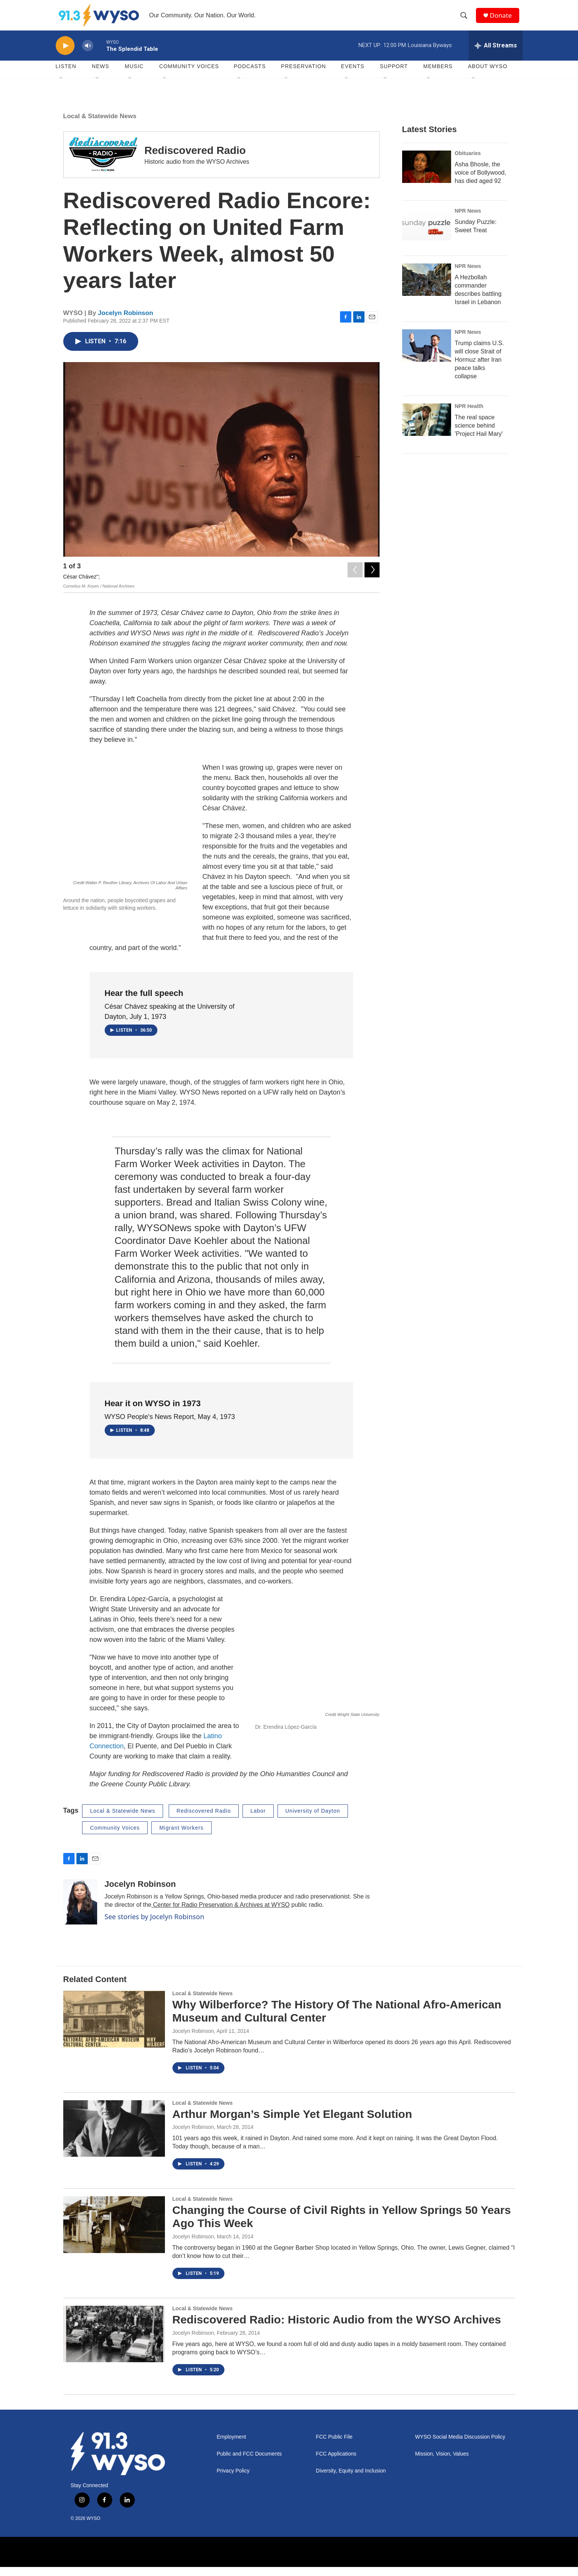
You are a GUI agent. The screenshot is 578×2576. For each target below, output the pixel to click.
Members (438, 75)
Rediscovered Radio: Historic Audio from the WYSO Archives (336, 2328)
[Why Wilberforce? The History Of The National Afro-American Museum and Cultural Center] (114, 2028)
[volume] (87, 54)
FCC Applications (336, 2462)
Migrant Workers (181, 1837)
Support (394, 75)
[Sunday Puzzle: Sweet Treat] (426, 233)
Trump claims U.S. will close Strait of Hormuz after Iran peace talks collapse (479, 368)
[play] (65, 54)
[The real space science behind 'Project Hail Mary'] (426, 429)
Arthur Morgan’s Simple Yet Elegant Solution (292, 2123)
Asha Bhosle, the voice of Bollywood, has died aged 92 (480, 181)
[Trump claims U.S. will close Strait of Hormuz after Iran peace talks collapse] (426, 354)
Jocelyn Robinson (125, 322)
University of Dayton (312, 1820)
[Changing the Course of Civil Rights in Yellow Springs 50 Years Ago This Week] (114, 2233)
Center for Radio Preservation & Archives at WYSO (220, 1914)
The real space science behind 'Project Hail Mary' (479, 434)
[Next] (372, 577)
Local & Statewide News (100, 125)
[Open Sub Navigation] (61, 87)
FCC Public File (334, 2445)
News (100, 75)
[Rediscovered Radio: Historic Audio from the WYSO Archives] (114, 2343)
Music (134, 75)
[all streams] (496, 55)
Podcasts (250, 75)
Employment (231, 2445)
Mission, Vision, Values (442, 2462)
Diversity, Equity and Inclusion (351, 2479)
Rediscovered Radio (195, 159)
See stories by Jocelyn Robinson (154, 1925)
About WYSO (488, 75)
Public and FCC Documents (249, 2462)
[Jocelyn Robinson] (80, 1911)
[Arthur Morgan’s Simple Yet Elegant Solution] (114, 2137)
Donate (503, 20)
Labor (258, 1820)
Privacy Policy (233, 2479)
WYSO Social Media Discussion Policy (460, 2445)
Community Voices (115, 1837)
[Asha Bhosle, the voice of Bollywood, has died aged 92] (426, 176)
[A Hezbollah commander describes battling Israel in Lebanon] (426, 289)
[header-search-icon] (466, 20)
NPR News (468, 220)
